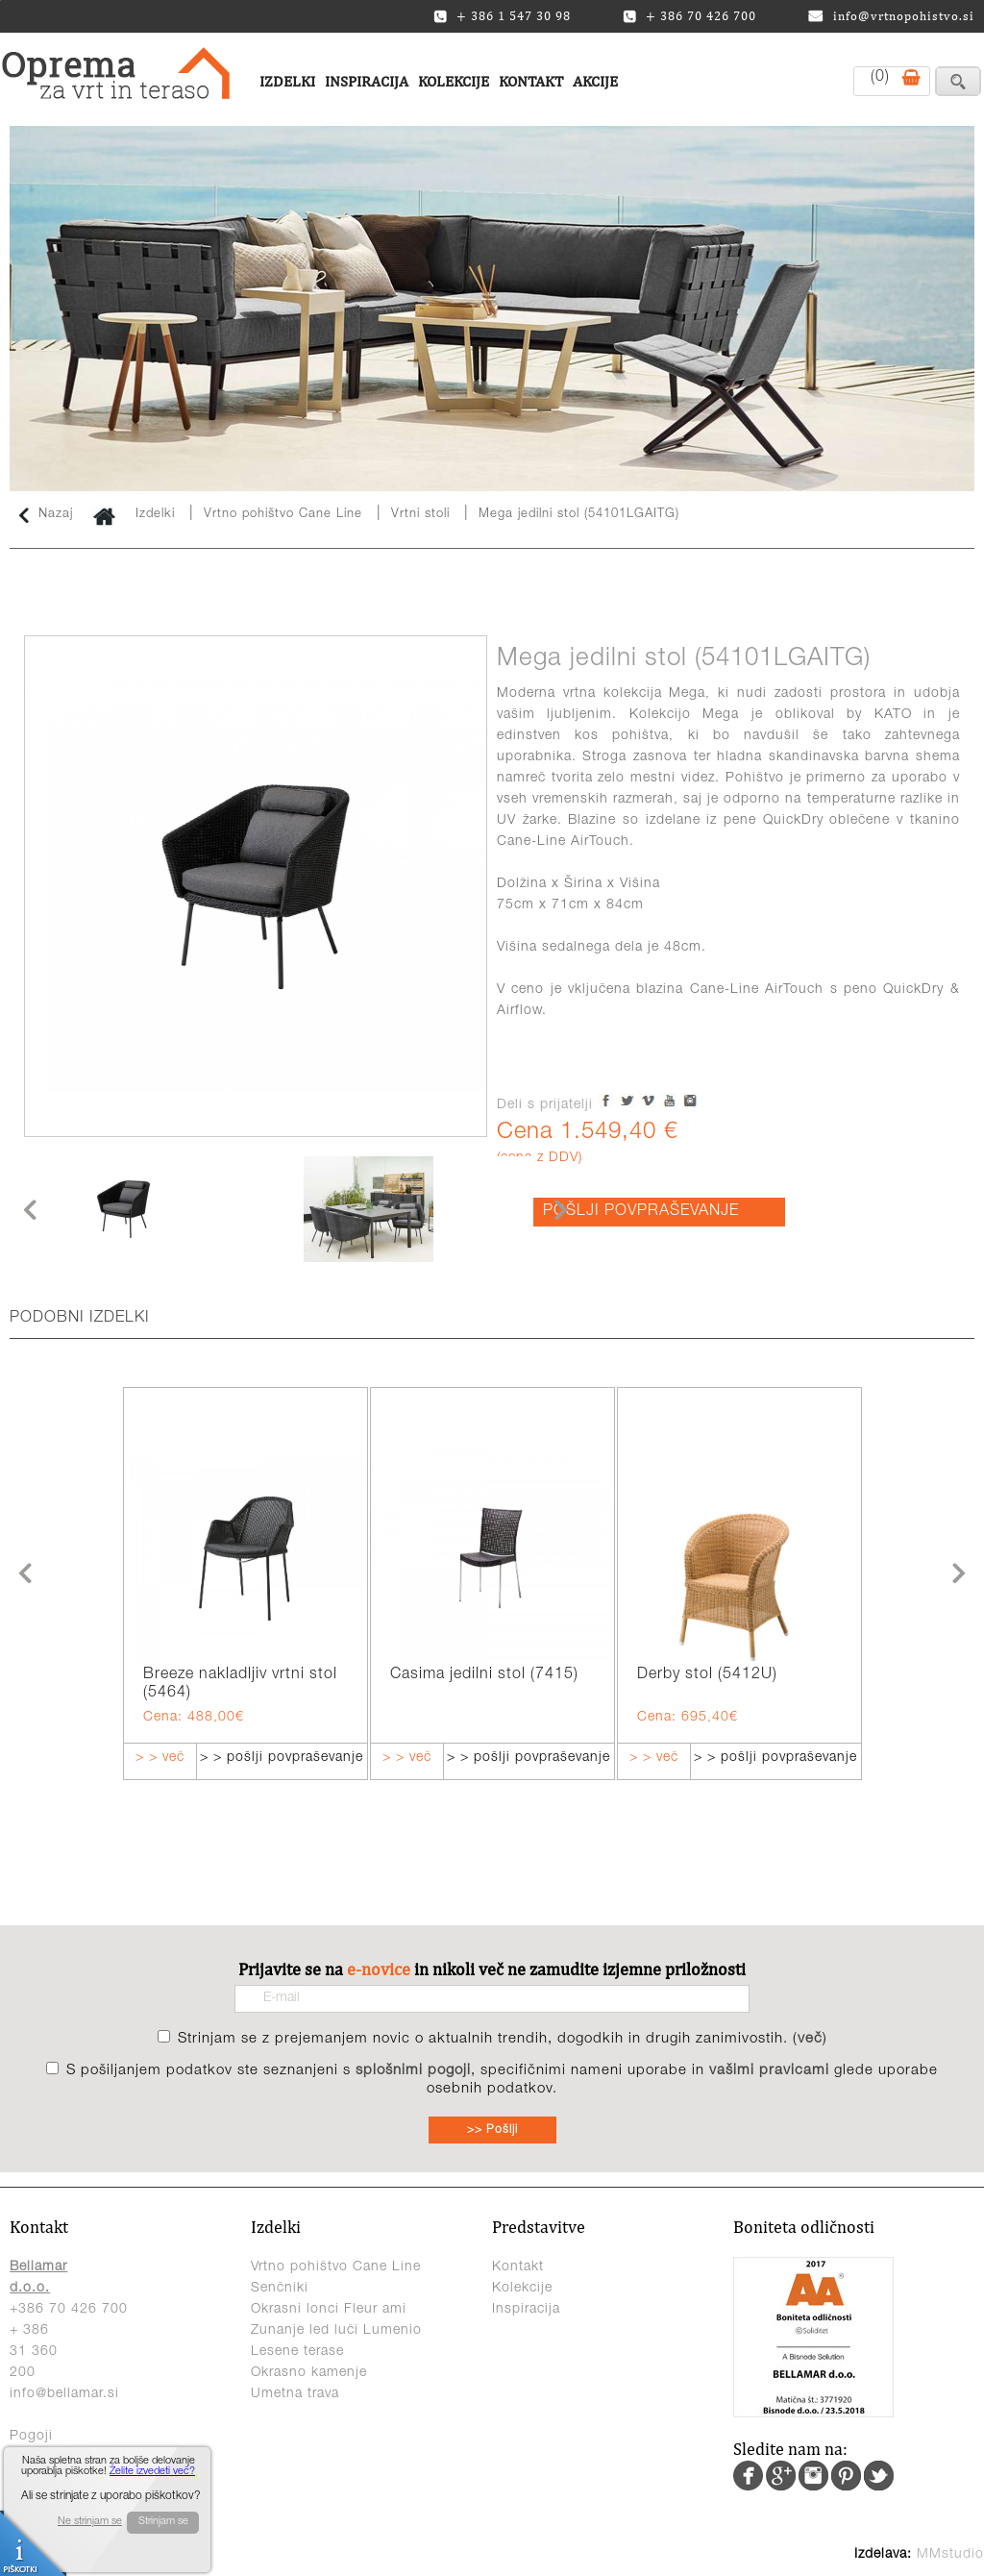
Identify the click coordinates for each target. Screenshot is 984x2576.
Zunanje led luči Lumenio (336, 2331)
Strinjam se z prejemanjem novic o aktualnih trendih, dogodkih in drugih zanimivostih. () (502, 2039)
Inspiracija (366, 81)
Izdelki (287, 81)
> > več (159, 1758)
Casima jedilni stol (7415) (484, 1675)
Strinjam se (163, 2521)
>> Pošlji (492, 2130)
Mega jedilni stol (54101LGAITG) (579, 514)
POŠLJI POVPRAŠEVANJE (641, 1212)
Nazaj (46, 515)
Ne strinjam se (90, 2521)
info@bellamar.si (64, 2394)
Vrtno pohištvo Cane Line (285, 514)
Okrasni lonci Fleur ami (328, 2309)
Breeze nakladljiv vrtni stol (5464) (240, 1684)
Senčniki (279, 2288)
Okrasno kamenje (309, 2373)
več (810, 2039)
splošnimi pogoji (413, 2071)
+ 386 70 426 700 (689, 16)
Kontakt (531, 81)
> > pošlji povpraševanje (281, 1758)
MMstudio (950, 2555)
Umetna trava (295, 2394)
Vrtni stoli (420, 514)
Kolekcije (453, 81)
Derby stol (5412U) (707, 1675)
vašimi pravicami (769, 2071)
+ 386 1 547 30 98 (502, 16)
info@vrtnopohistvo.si (891, 16)
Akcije (595, 81)
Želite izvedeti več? (152, 2471)
